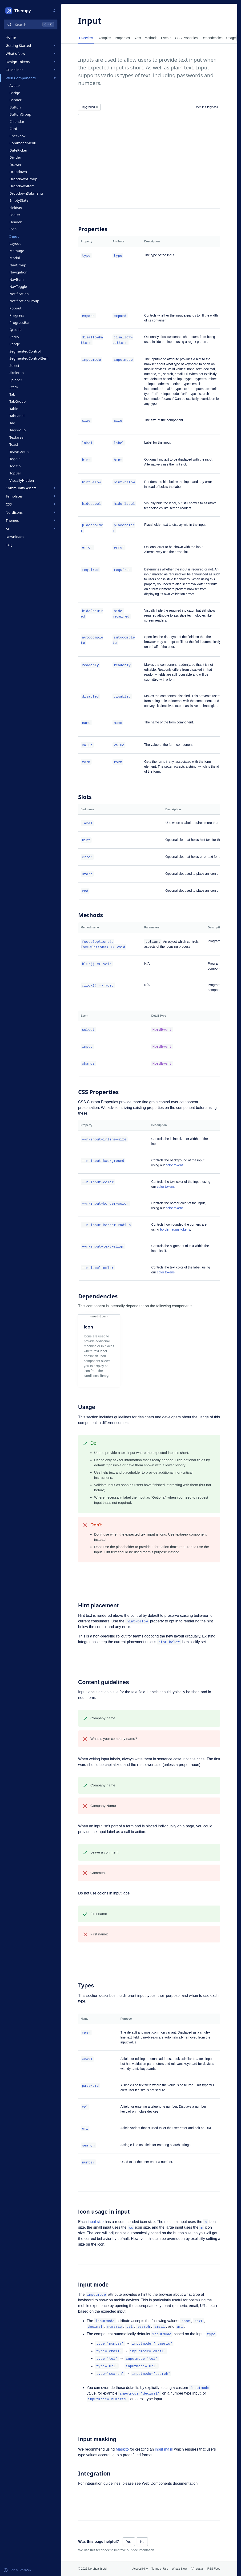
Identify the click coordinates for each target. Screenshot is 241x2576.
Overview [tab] (86, 38)
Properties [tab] (122, 38)
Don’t (96, 1525)
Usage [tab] (231, 38)
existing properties (148, 1108)
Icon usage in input (104, 2211)
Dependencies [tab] (212, 38)
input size (96, 2222)
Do (93, 1443)
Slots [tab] (137, 38)
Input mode (93, 2284)
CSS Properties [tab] (186, 38)
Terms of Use (160, 2568)
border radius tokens (175, 1229)
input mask (164, 2449)
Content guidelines (103, 1682)
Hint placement (98, 1605)
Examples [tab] (103, 38)
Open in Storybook (204, 107)
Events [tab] (166, 38)
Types (86, 1985)
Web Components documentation (170, 2483)
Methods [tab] (151, 38)
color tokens (174, 1165)
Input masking (97, 2439)
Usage (86, 1407)
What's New (179, 2568)
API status (197, 2568)
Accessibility (140, 2568)
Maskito (122, 2449)
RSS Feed (213, 2568)
